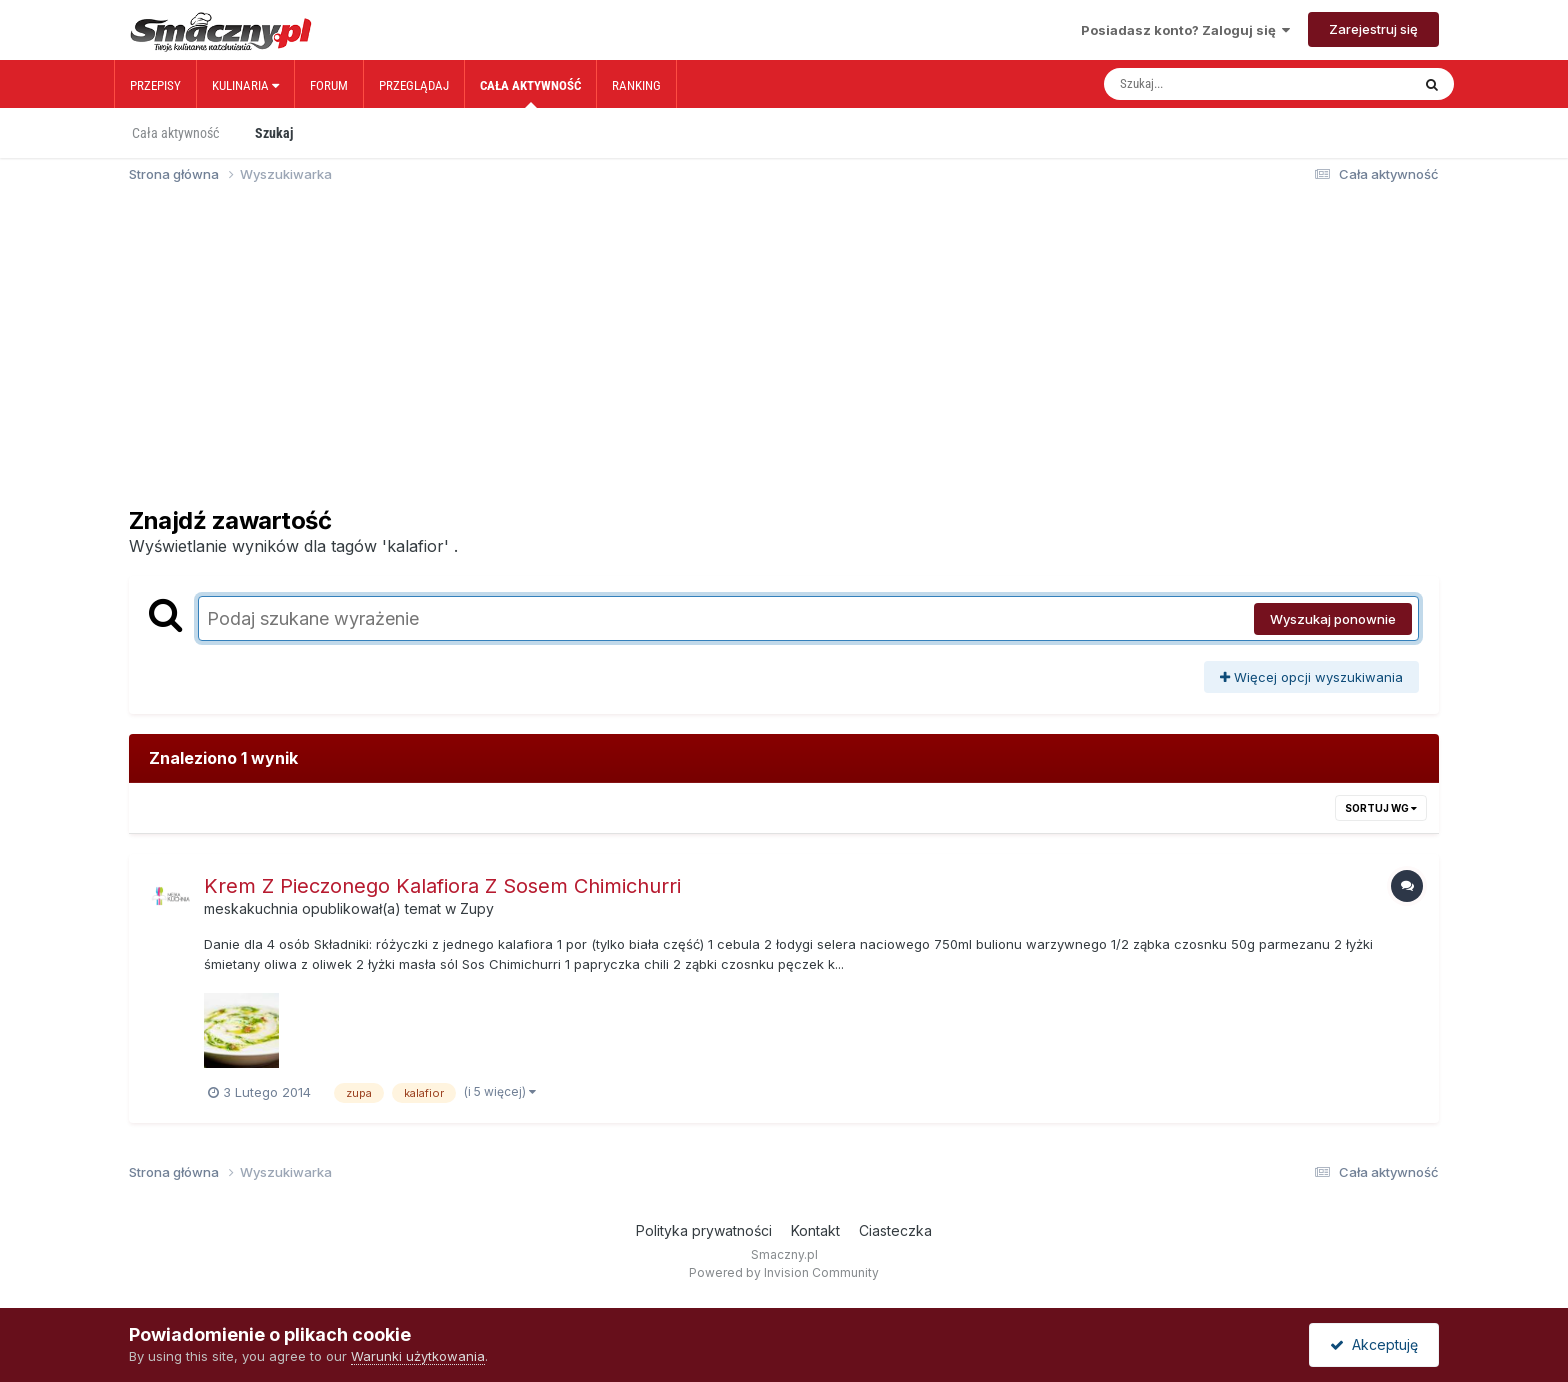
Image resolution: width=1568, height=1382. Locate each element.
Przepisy (155, 85)
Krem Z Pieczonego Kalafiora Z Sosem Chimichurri (442, 886)
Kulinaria (245, 85)
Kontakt (815, 1230)
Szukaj (274, 133)
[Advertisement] (784, 354)
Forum (329, 85)
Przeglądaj (414, 85)
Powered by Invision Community (784, 1272)
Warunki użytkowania (418, 1356)
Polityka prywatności (704, 1230)
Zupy (477, 908)
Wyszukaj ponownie (1333, 619)
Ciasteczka (895, 1230)
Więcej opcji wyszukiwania (1311, 677)
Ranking (636, 85)
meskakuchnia (251, 908)
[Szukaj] (1215, 84)
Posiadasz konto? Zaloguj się (1185, 30)
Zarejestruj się (1373, 29)
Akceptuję (1374, 1344)
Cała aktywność (530, 93)
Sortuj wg (1381, 808)
